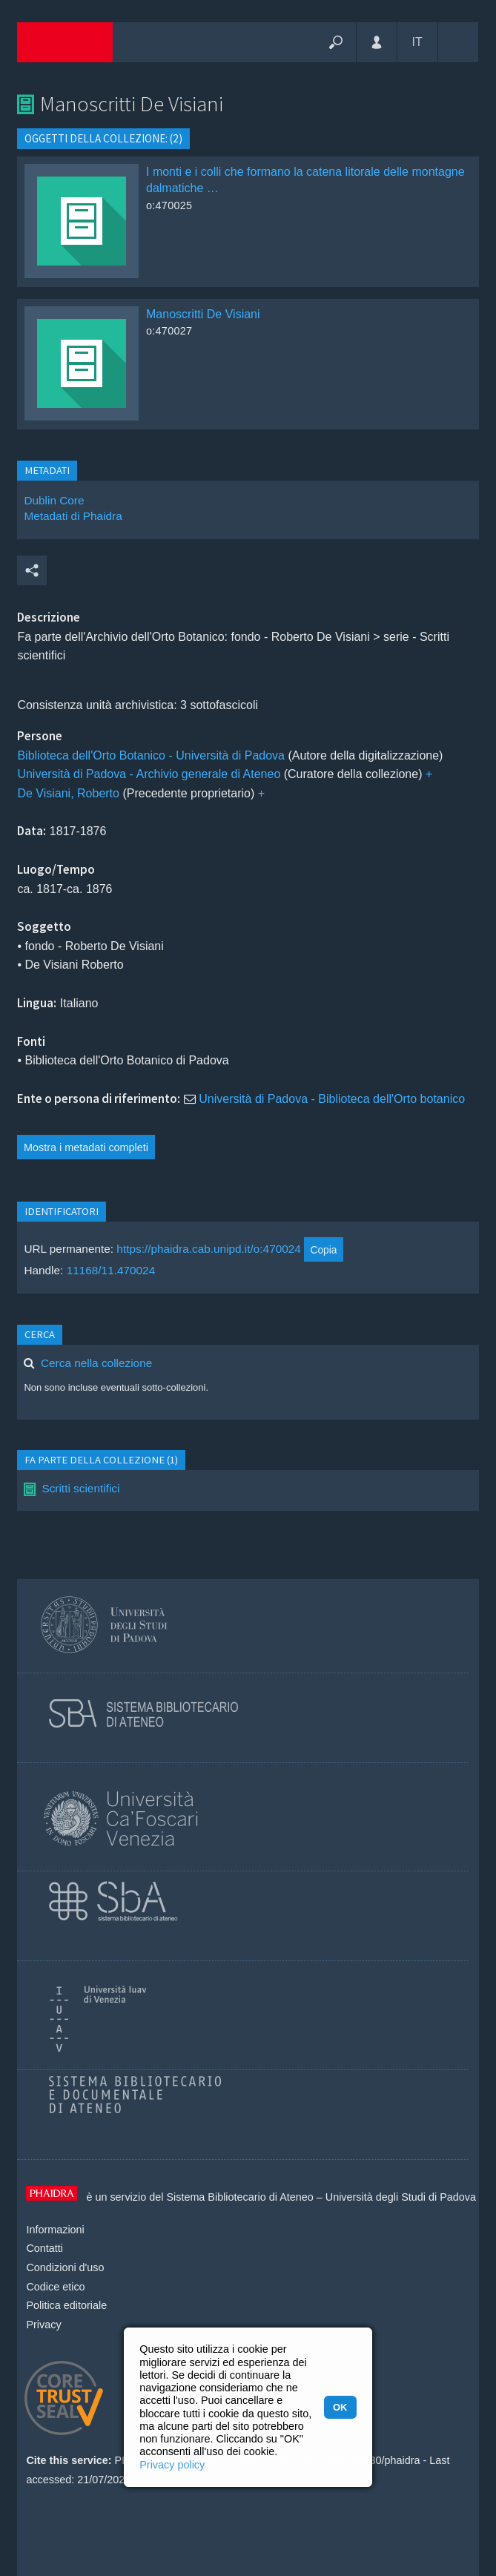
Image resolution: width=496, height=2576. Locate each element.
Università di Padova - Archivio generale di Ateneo (148, 774)
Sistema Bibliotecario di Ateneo (239, 2197)
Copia (323, 1250)
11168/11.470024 (111, 1270)
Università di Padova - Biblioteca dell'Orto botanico (332, 1099)
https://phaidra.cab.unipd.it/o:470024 (208, 1249)
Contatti (44, 2248)
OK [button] (340, 2407)
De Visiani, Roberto (68, 793)
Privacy (43, 2324)
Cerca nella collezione (96, 1363)
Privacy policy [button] (172, 2465)
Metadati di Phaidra (73, 516)
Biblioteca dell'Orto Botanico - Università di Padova (151, 755)
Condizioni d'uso (65, 2267)
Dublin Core (54, 500)
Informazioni (55, 2230)
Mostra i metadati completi (86, 1147)
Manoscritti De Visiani (203, 314)
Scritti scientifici (80, 1488)
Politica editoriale (66, 2305)
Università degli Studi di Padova (400, 2197)
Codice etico (55, 2287)
